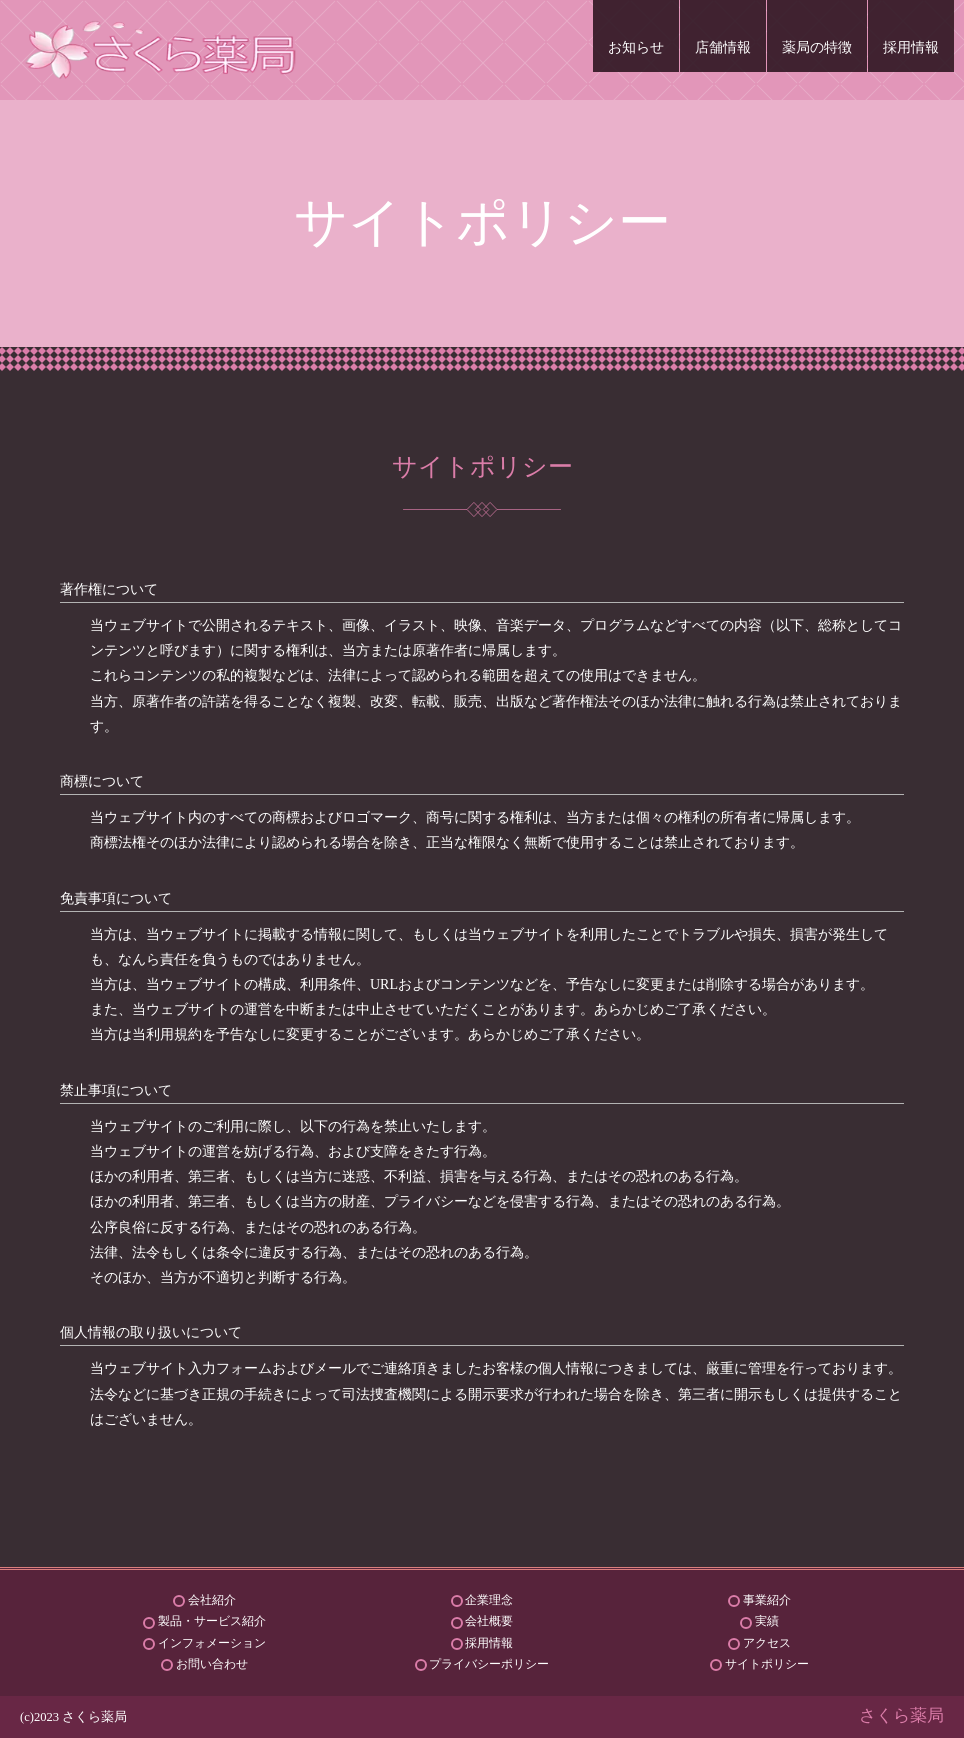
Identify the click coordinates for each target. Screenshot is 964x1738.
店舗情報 (723, 47)
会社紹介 (212, 1600)
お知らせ (636, 47)
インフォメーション (212, 1643)
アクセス (767, 1643)
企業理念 (489, 1600)
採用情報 (911, 47)
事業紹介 (767, 1600)
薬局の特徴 (817, 47)
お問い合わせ (212, 1664)
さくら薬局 (901, 1715)
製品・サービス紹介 (212, 1621)
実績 (767, 1621)
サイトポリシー (767, 1664)
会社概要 (489, 1621)
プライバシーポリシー (489, 1664)
